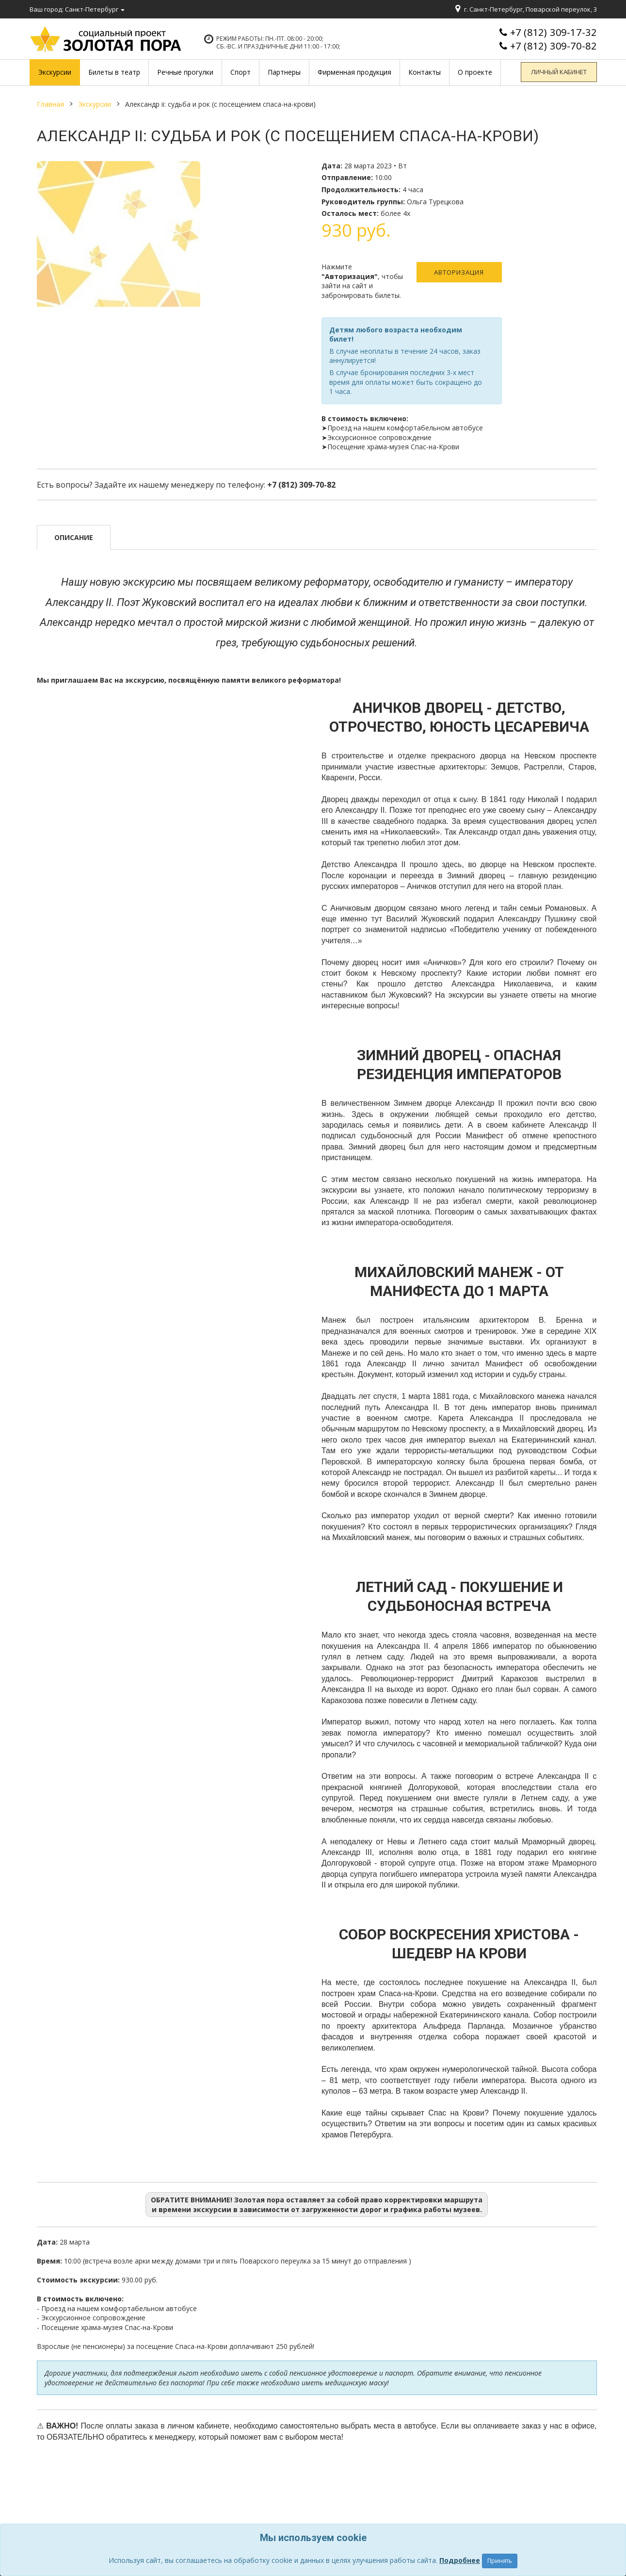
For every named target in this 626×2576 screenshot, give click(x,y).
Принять (499, 2561)
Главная (50, 104)
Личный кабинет (561, 72)
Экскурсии (94, 104)
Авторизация (459, 272)
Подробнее (459, 2560)
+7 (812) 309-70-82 (553, 45)
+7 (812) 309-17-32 (553, 32)
